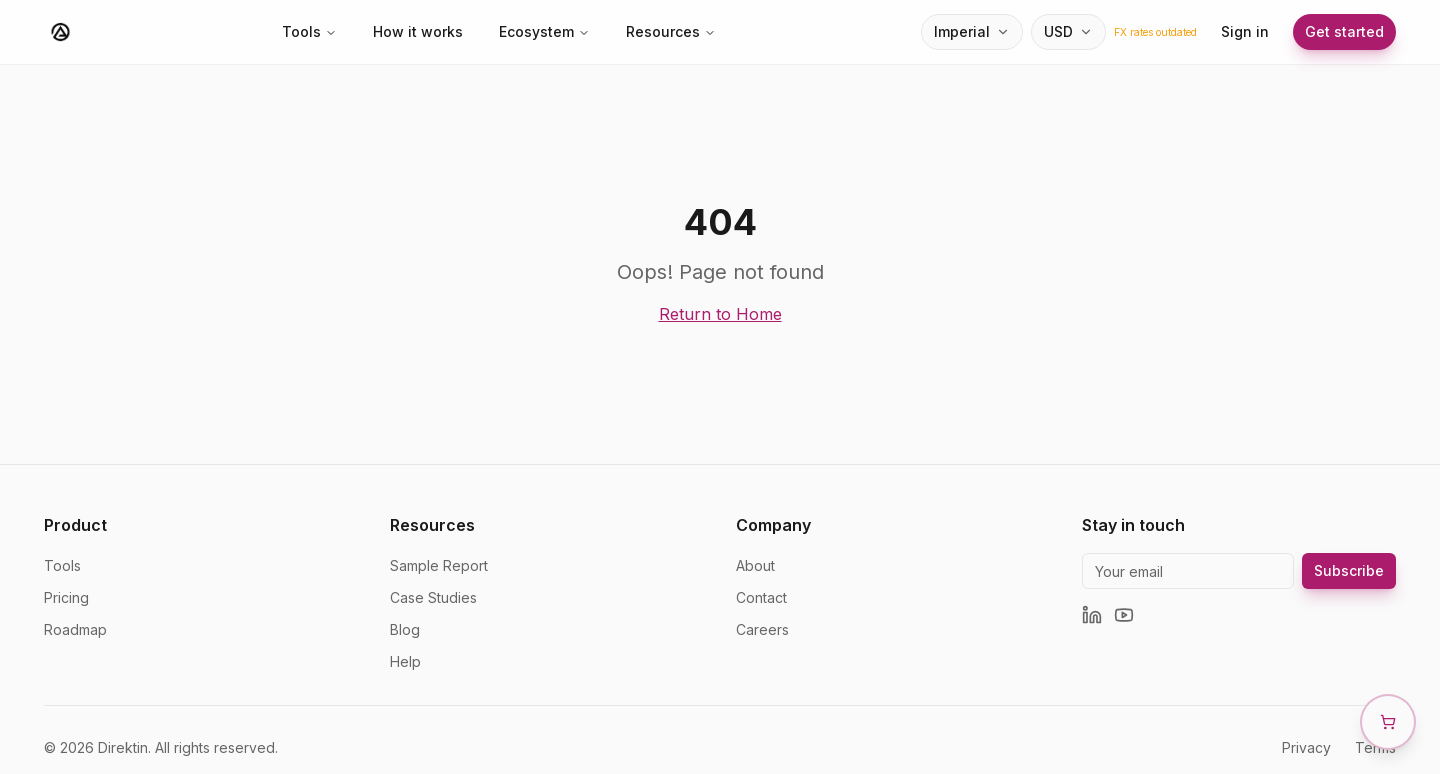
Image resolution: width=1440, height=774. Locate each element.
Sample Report (439, 565)
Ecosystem (544, 31)
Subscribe (1349, 570)
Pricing (66, 597)
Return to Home (720, 314)
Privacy (1306, 747)
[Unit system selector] (972, 32)
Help (405, 661)
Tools (309, 31)
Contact (761, 597)
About (755, 565)
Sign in (1245, 31)
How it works (418, 31)
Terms (1375, 747)
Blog (405, 629)
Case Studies (433, 597)
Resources (671, 31)
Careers (762, 629)
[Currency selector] (1068, 32)
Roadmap (75, 629)
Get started (1344, 31)
